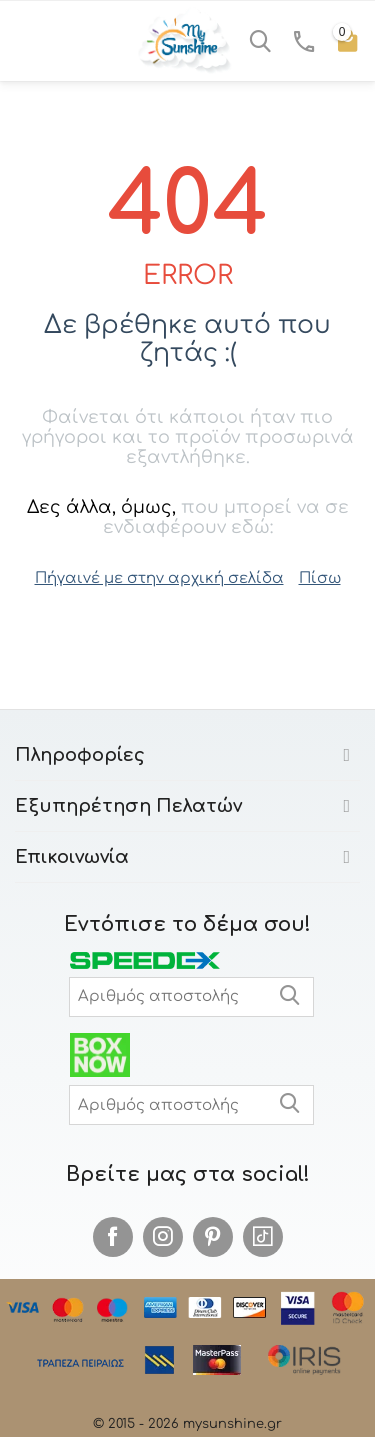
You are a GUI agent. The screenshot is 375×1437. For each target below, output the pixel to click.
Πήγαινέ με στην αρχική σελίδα (159, 578)
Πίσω (320, 578)
